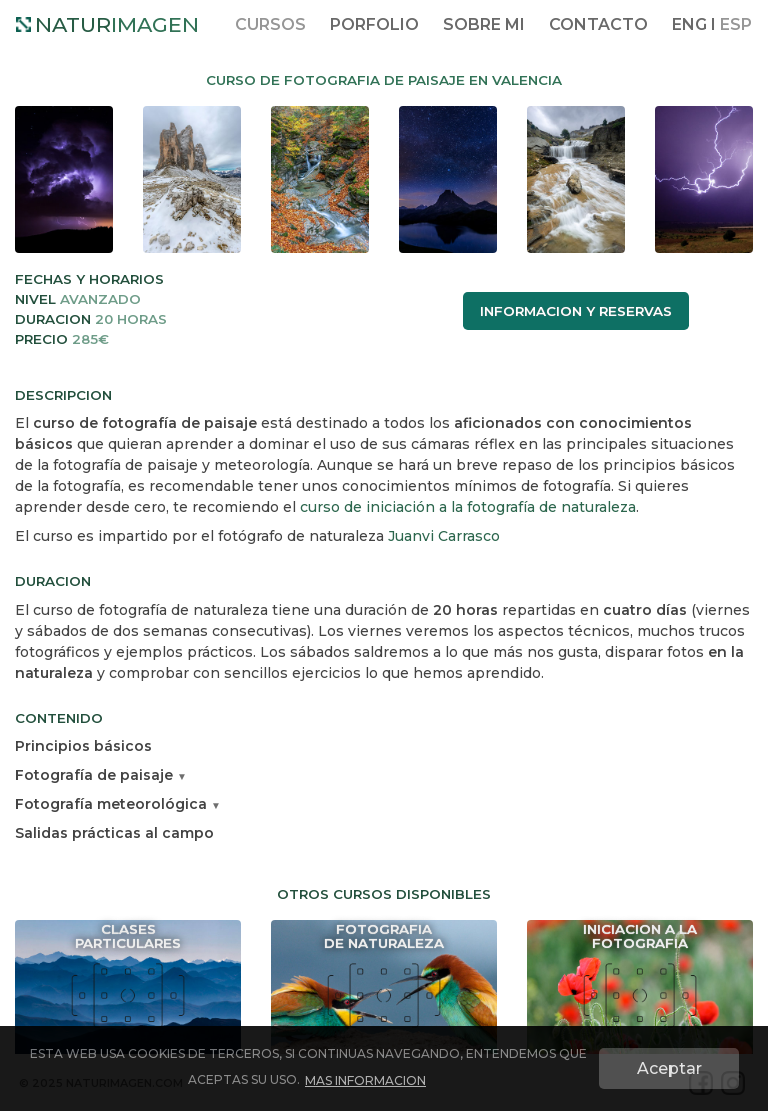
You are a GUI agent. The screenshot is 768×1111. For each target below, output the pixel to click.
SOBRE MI (484, 24)
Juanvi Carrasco (444, 536)
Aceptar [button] (669, 1068)
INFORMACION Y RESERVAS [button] (576, 311)
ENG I (712, 24)
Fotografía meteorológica (118, 804)
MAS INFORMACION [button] (365, 1080)
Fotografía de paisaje (101, 775)
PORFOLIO (374, 24)
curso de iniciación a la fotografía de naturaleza (468, 507)
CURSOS (270, 24)
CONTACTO (598, 24)
